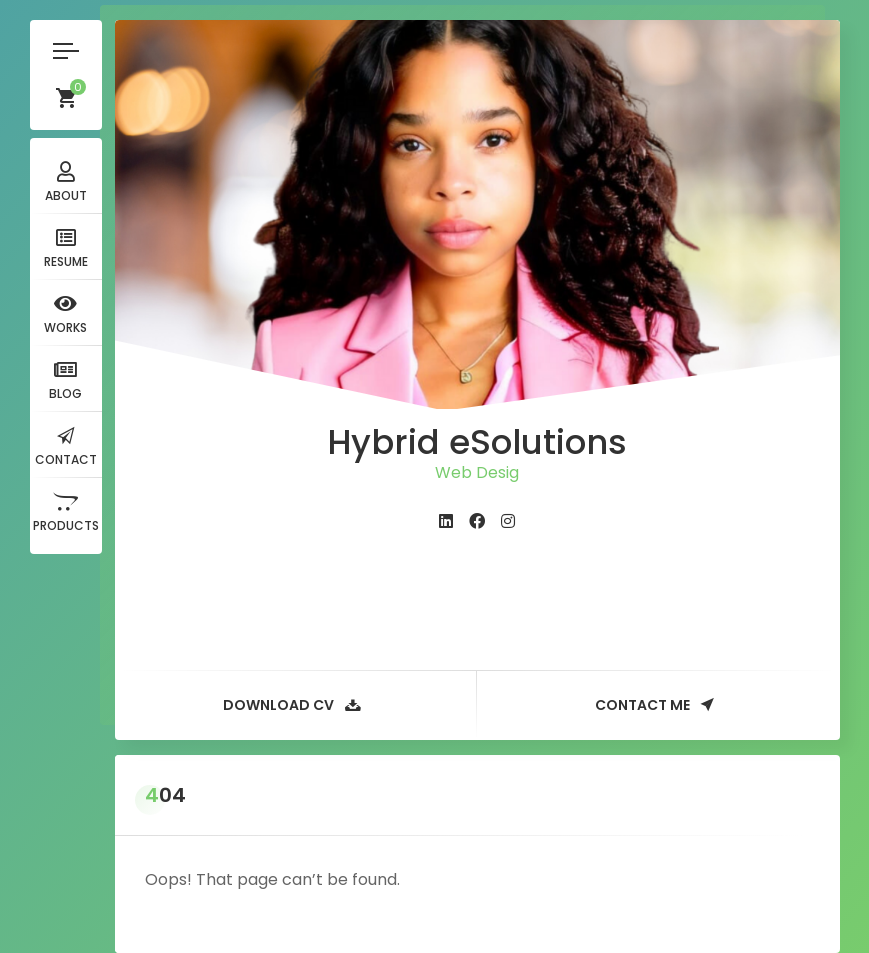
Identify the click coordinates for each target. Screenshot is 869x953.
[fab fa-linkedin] (446, 521)
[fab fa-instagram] (508, 521)
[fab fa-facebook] (477, 521)
